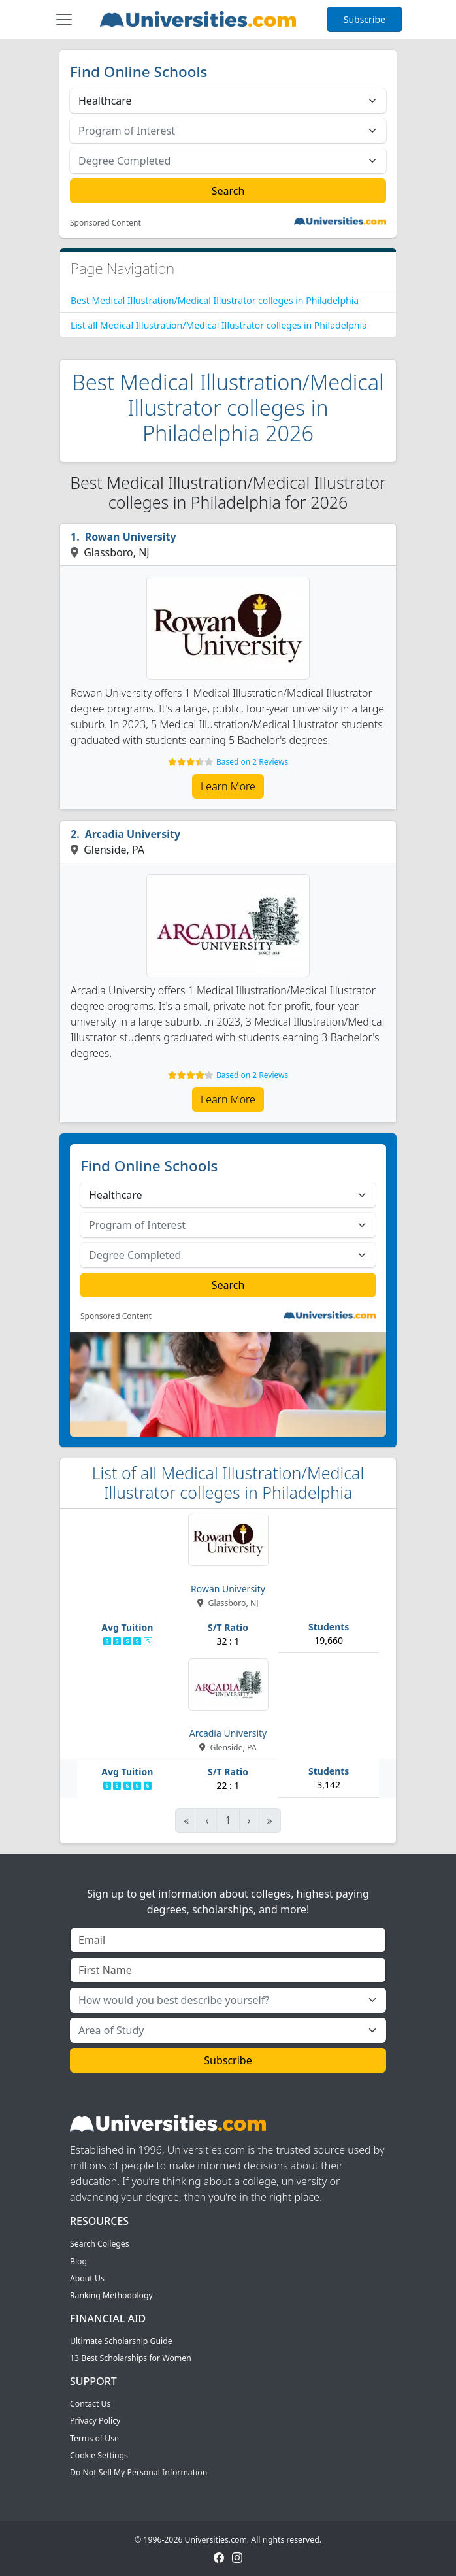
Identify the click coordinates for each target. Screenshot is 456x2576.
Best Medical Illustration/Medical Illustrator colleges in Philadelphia (215, 300)
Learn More (228, 786)
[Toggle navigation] (64, 19)
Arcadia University (132, 834)
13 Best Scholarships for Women (130, 2358)
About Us (87, 2278)
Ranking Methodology (111, 2295)
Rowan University (130, 536)
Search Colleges (99, 2243)
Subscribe (364, 19)
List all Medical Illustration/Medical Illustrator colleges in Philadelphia (219, 325)
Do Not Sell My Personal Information (138, 2472)
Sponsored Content (105, 222)
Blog (78, 2261)
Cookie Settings (99, 2455)
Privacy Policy (95, 2420)
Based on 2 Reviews (252, 761)
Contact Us (90, 2403)
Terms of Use (94, 2438)
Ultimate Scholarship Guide (121, 2341)
